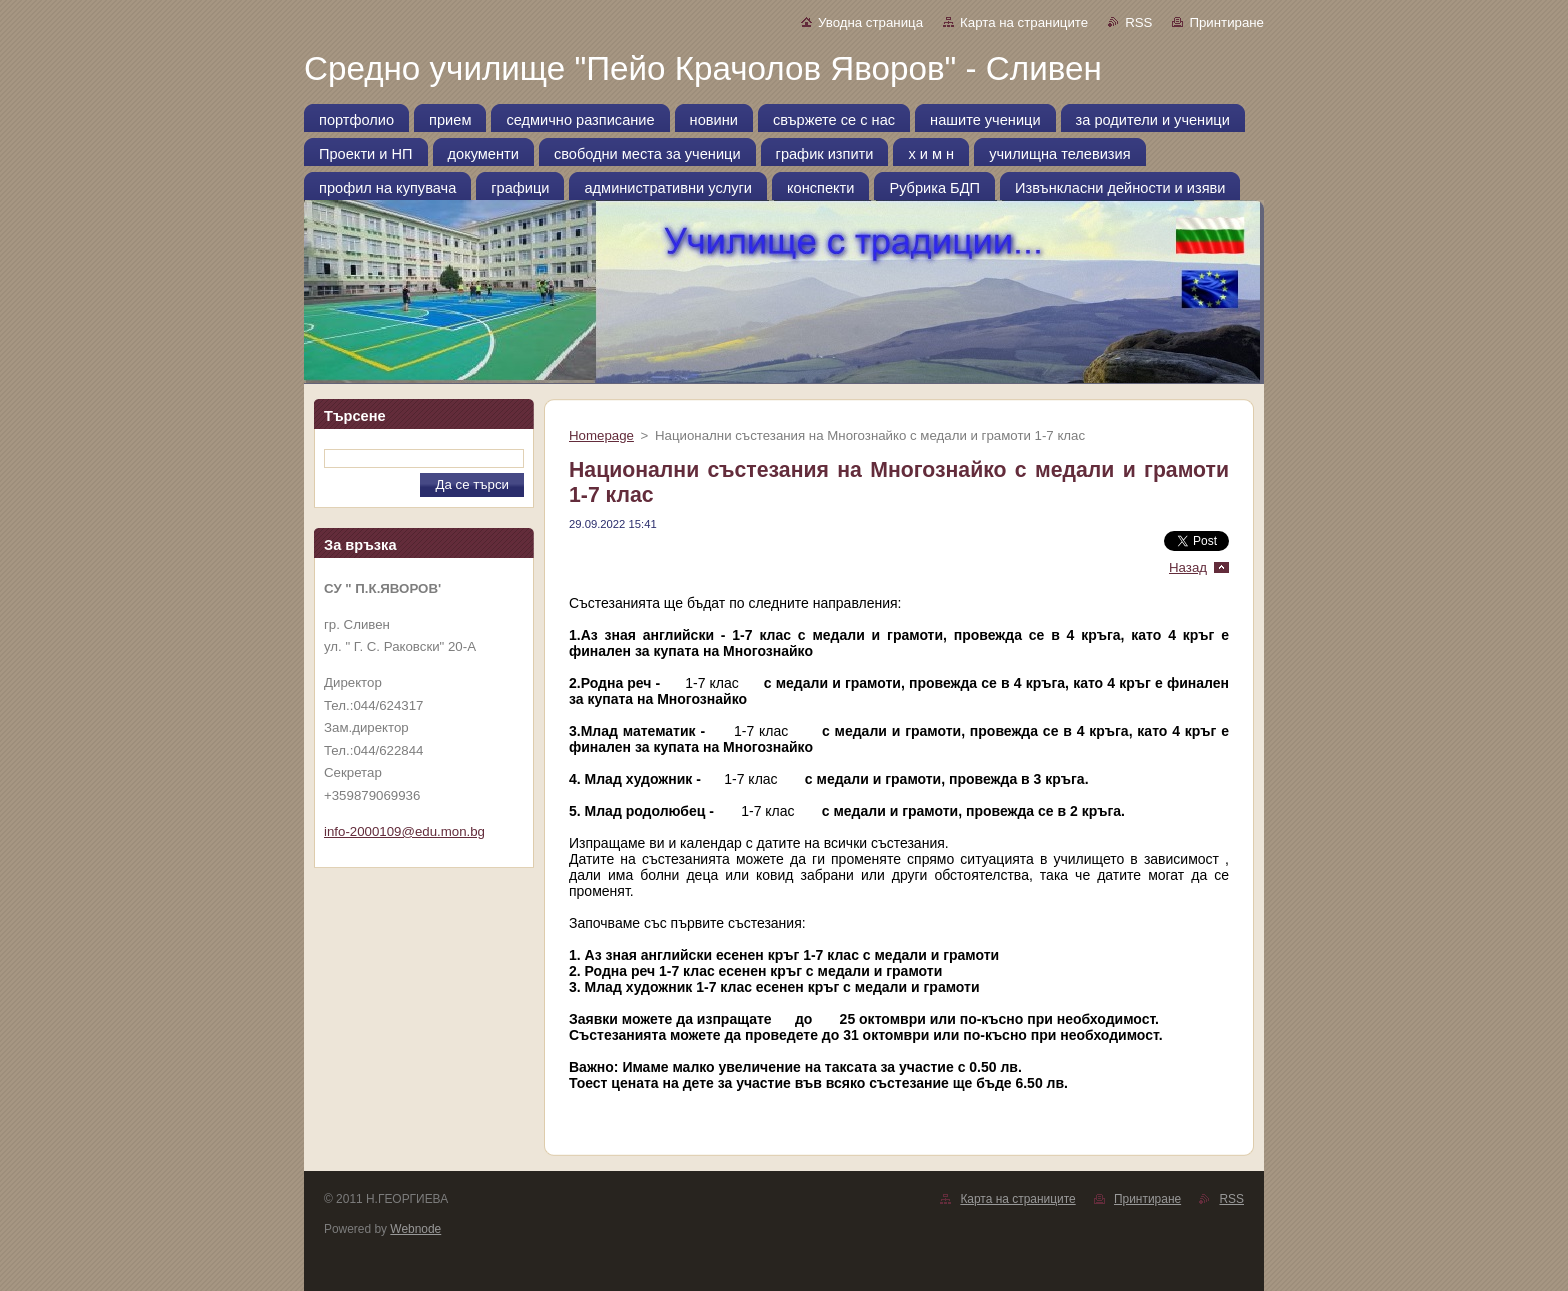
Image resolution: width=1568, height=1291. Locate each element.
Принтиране (1226, 22)
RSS (1138, 22)
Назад (1188, 567)
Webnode (415, 1229)
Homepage (601, 435)
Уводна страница (870, 22)
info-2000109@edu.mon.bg (404, 831)
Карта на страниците (1024, 22)
